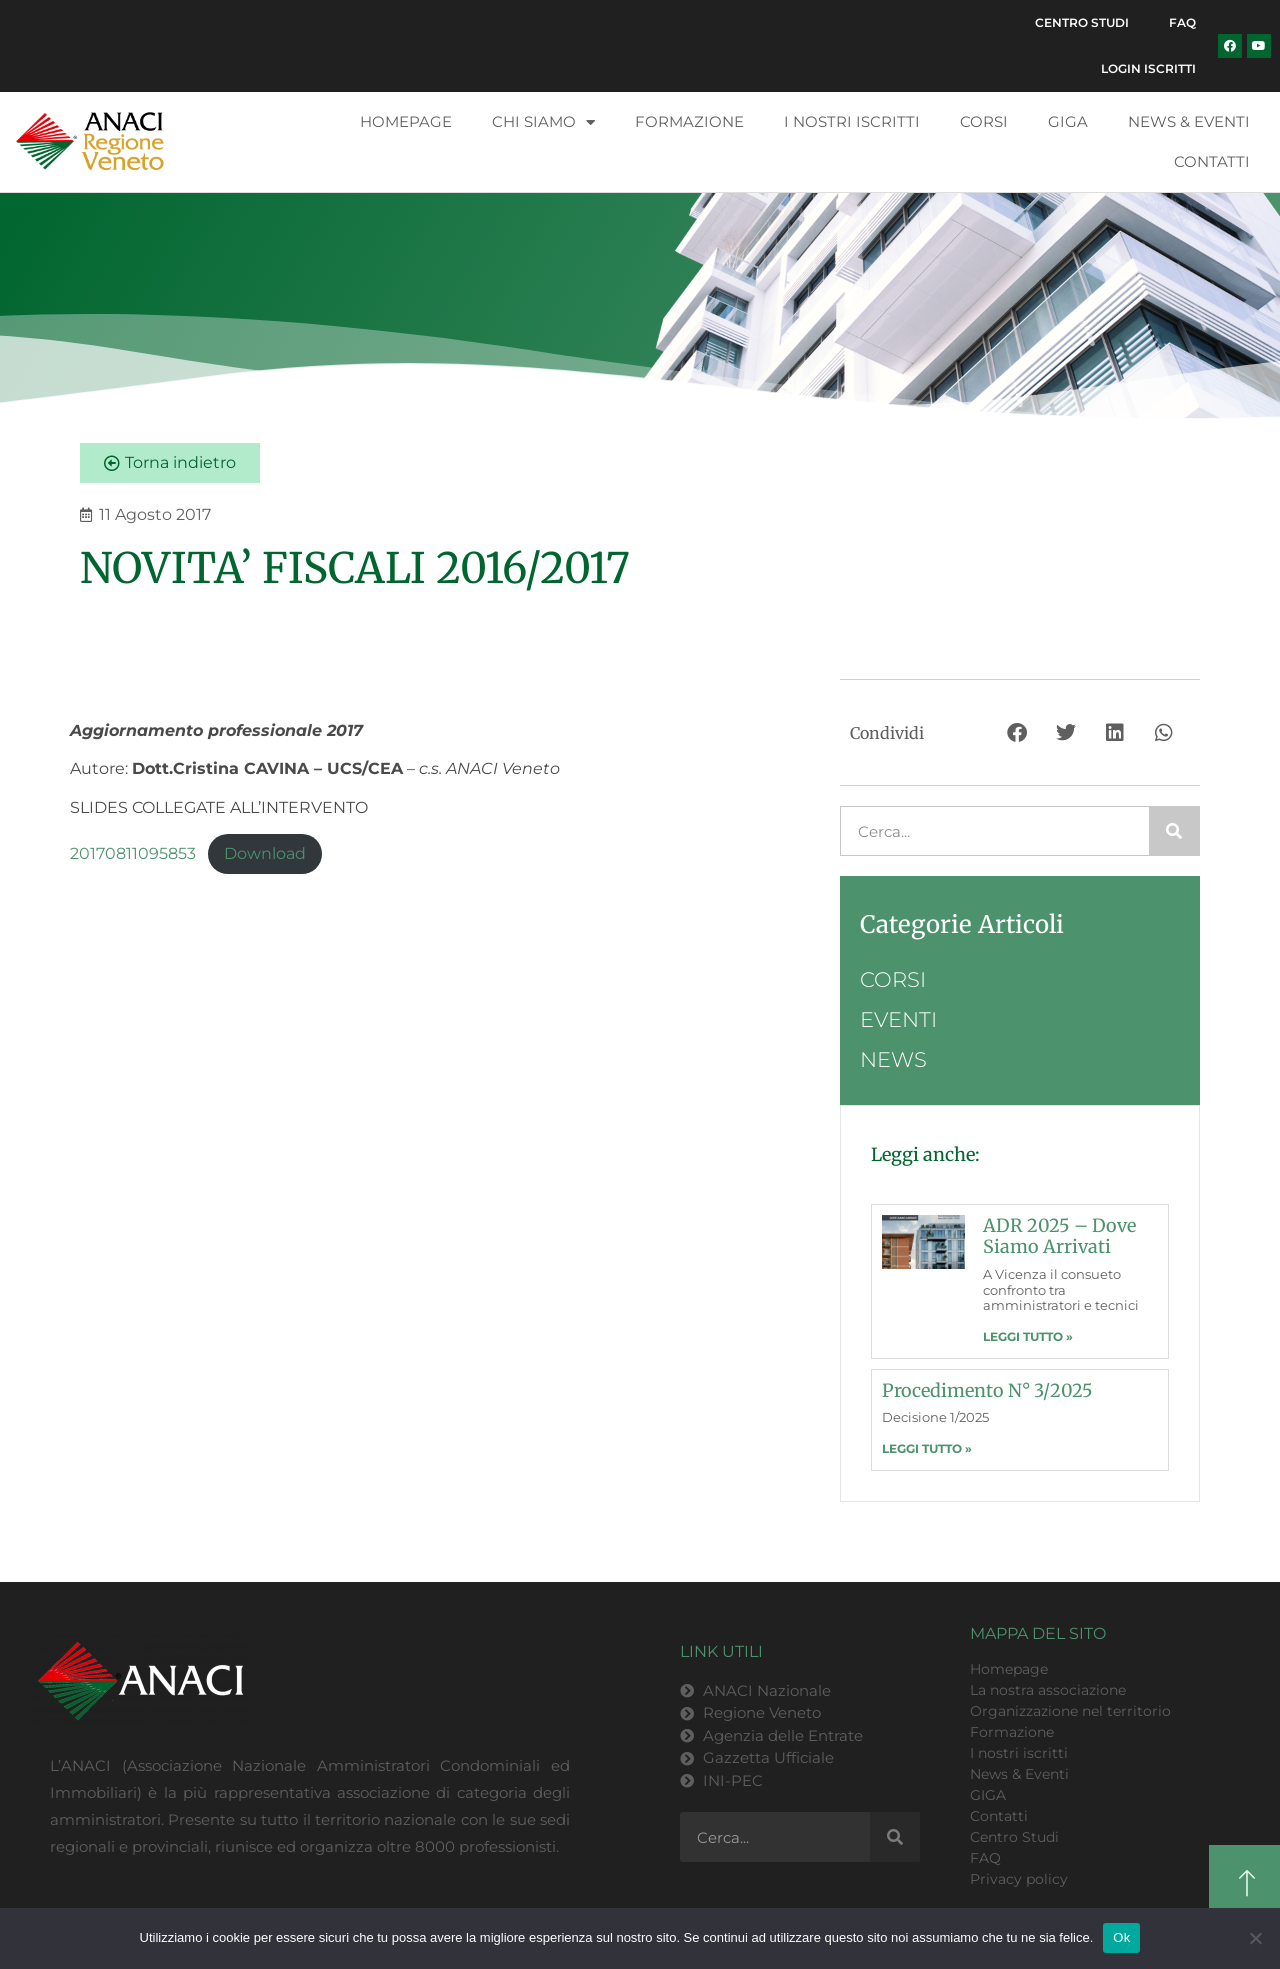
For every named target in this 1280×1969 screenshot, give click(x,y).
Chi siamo (543, 122)
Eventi (898, 1019)
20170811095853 (133, 853)
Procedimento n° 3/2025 (987, 1390)
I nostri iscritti (852, 121)
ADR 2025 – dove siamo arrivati (1059, 1236)
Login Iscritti (1148, 68)
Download (265, 853)
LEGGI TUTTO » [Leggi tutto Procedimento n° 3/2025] (927, 1448)
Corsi (984, 121)
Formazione (689, 121)
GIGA (1068, 121)
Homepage (406, 121)
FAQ (1182, 22)
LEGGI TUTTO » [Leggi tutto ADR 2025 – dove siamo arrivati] (1028, 1336)
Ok (1121, 1937)
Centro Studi (1082, 22)
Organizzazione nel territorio (1070, 1711)
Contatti (1212, 161)
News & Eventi (1189, 121)
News (893, 1059)
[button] (1018, 732)
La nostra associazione (1048, 1690)
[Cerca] (1174, 831)
